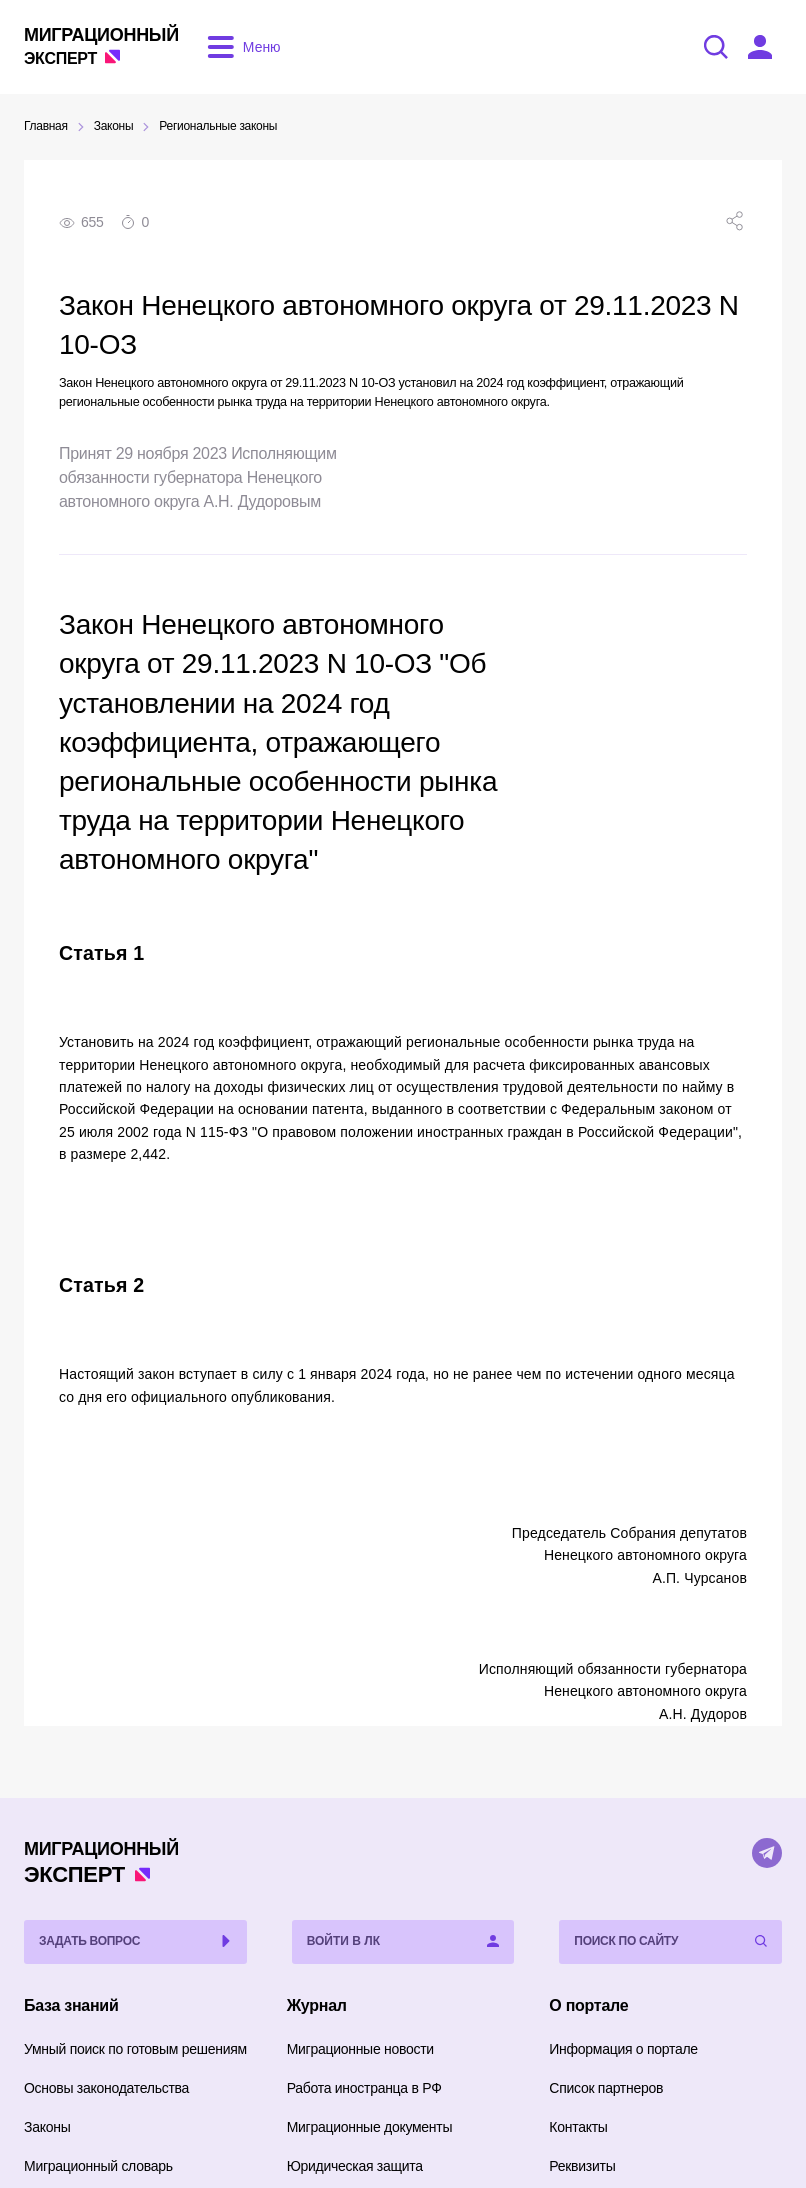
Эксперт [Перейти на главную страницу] (101, 45)
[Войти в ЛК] (760, 47)
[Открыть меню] (240, 47)
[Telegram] (767, 1853)
